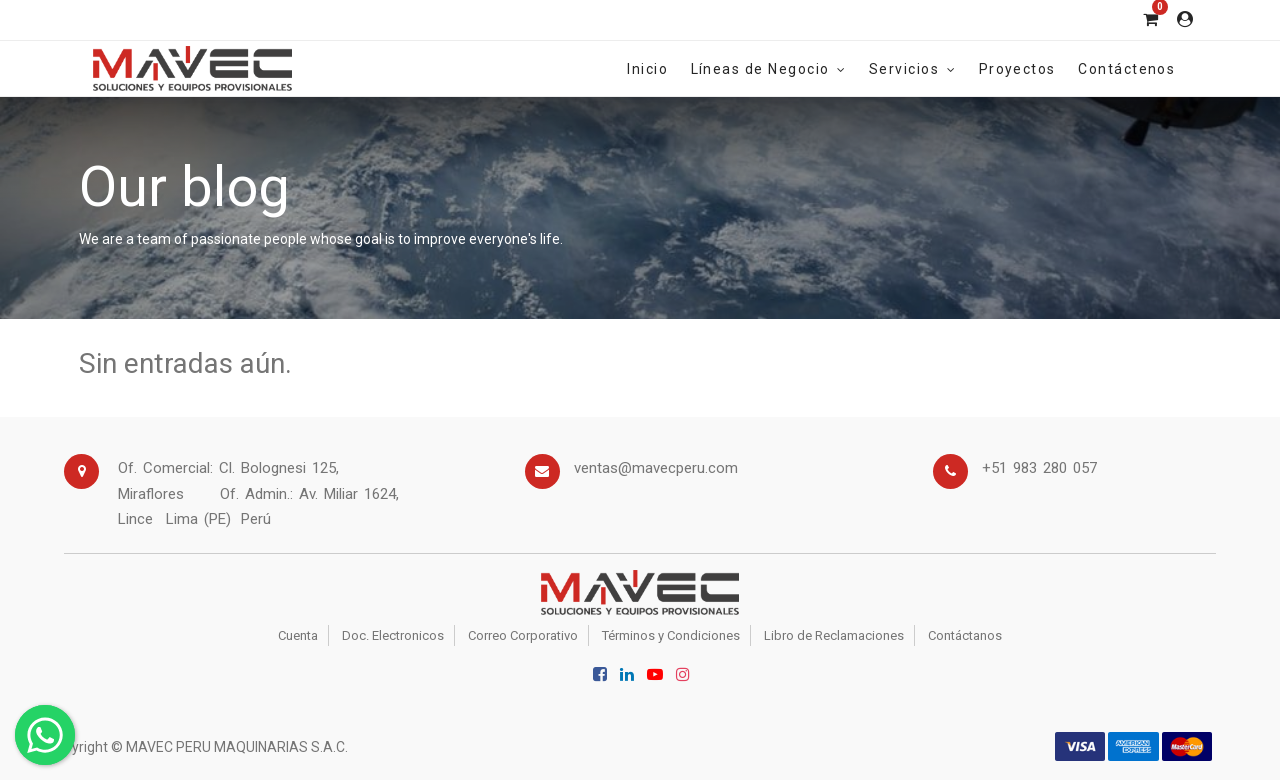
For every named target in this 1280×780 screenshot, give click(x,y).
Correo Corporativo (523, 635)
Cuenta (298, 635)
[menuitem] (647, 68)
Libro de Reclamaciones (834, 635)
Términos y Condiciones (671, 635)
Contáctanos (965, 635)
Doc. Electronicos (393, 635)
